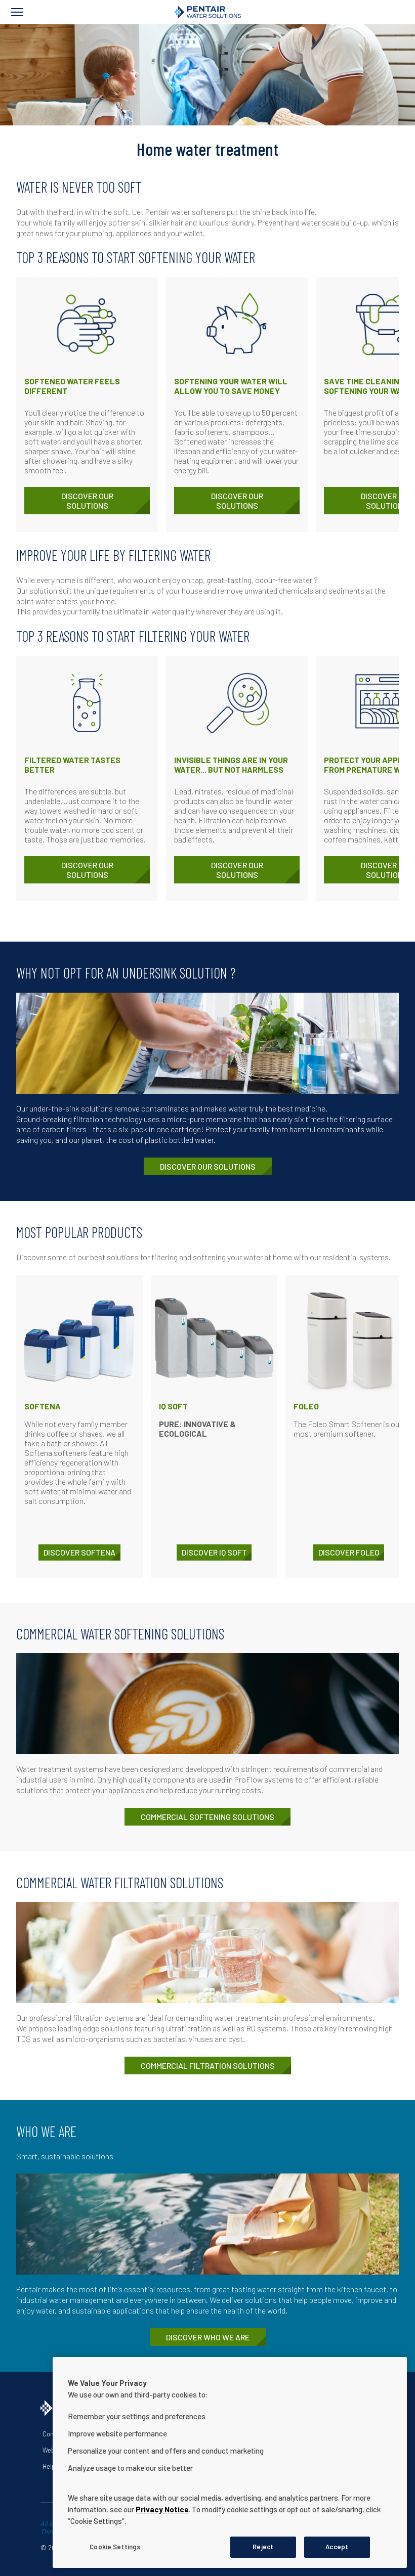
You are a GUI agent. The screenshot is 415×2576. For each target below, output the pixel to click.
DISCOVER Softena (79, 1552)
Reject (263, 2547)
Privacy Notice (162, 2509)
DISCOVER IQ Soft (214, 1552)
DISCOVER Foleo (349, 1552)
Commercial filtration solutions (208, 2065)
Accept (336, 2547)
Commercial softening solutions (207, 1817)
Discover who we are (208, 2337)
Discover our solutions (87, 500)
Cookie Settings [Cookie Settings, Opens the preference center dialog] (115, 2547)
